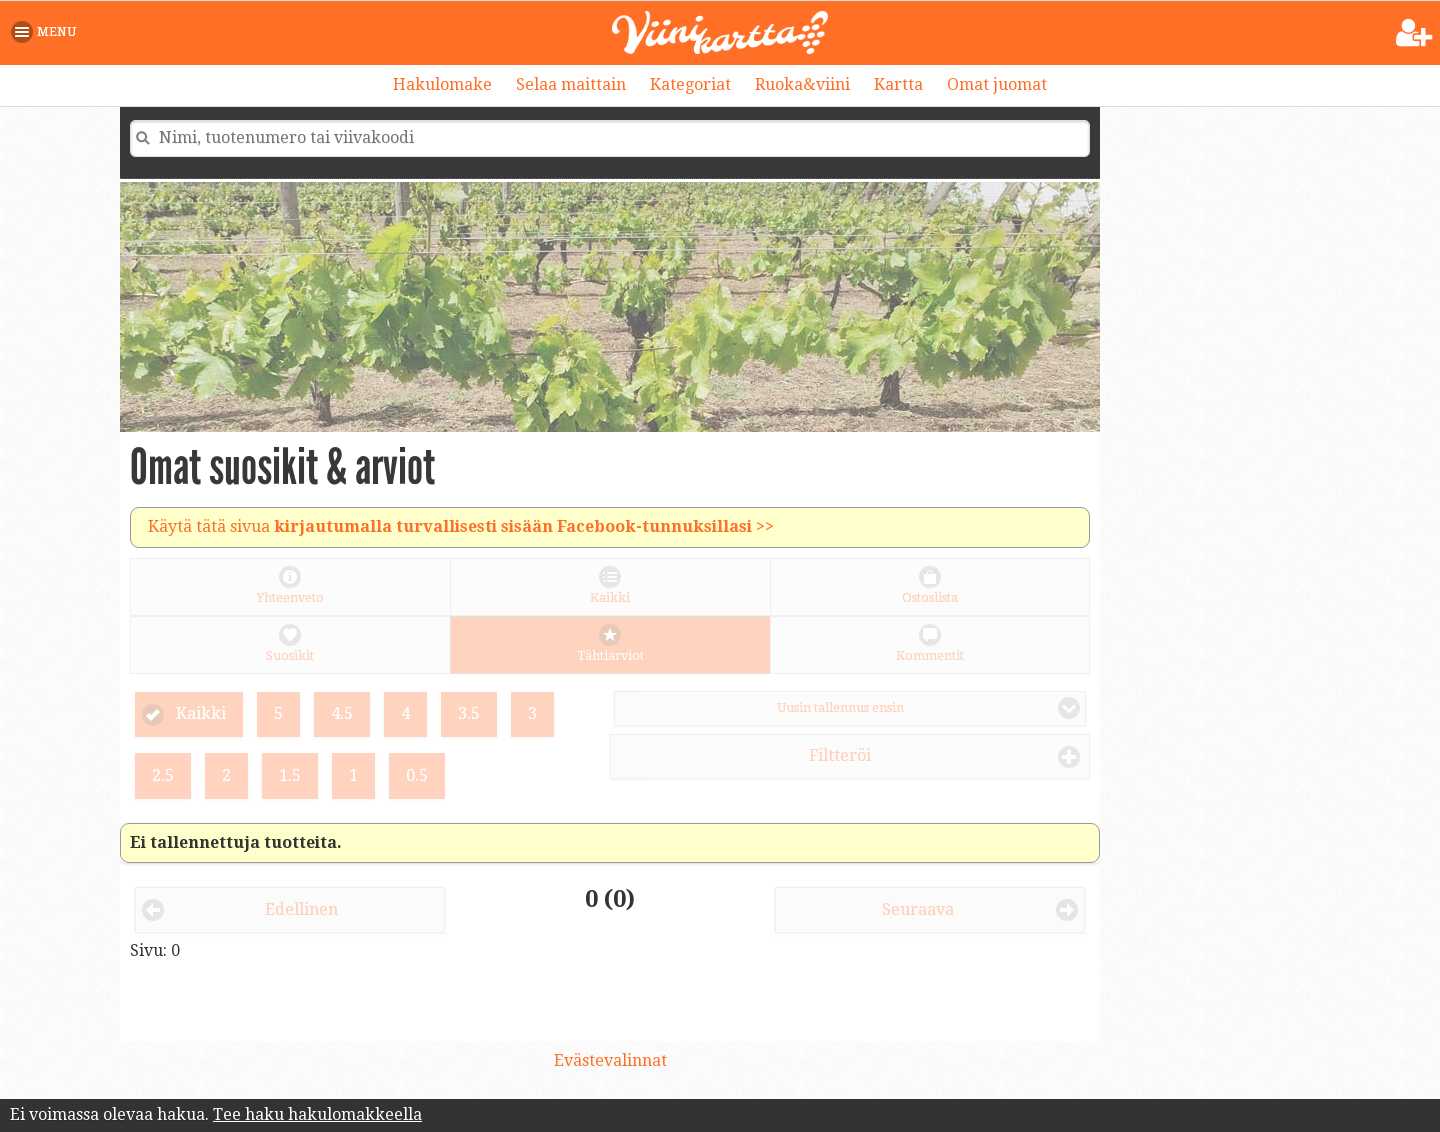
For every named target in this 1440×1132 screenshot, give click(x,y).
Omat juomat (997, 84)
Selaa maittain (571, 84)
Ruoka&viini (802, 84)
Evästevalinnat (610, 1060)
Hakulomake (442, 84)
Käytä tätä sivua (461, 526)
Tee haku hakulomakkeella (317, 1114)
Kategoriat (690, 84)
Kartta (898, 84)
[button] (47, 32)
